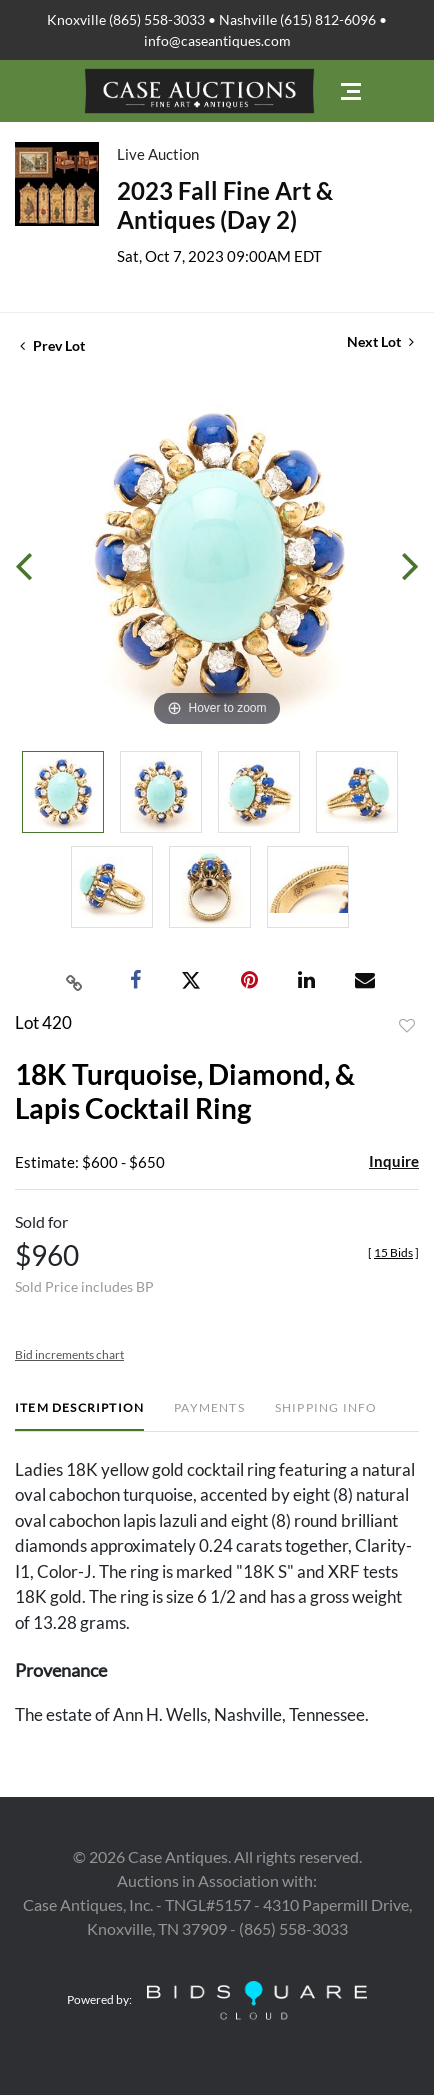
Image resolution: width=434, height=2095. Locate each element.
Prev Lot (52, 345)
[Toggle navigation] (351, 91)
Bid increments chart (69, 1354)
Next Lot (380, 341)
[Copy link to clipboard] (75, 981)
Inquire (394, 1161)
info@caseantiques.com (217, 40)
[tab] (79, 1415)
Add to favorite (407, 1026)
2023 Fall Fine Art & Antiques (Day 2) (225, 205)
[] (393, 1252)
